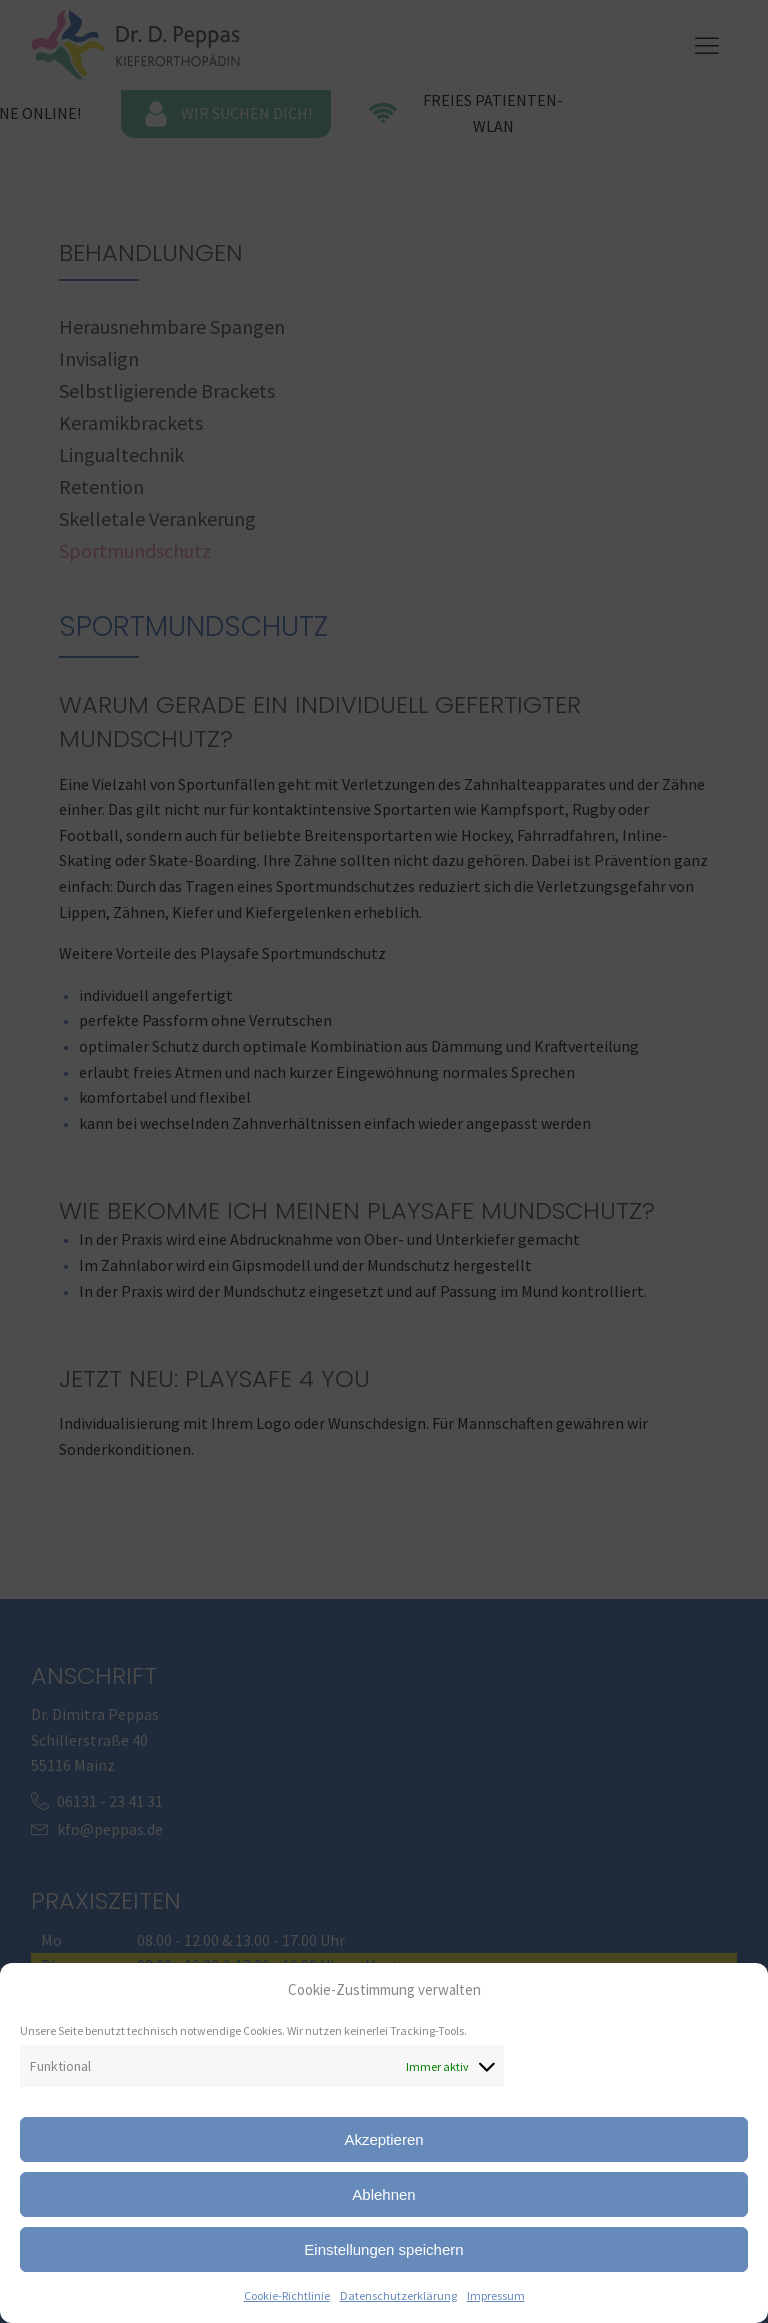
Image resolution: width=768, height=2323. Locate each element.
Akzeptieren (383, 2139)
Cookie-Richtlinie (287, 2295)
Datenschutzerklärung (398, 2295)
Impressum (496, 2295)
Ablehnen (383, 2194)
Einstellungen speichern (383, 2249)
